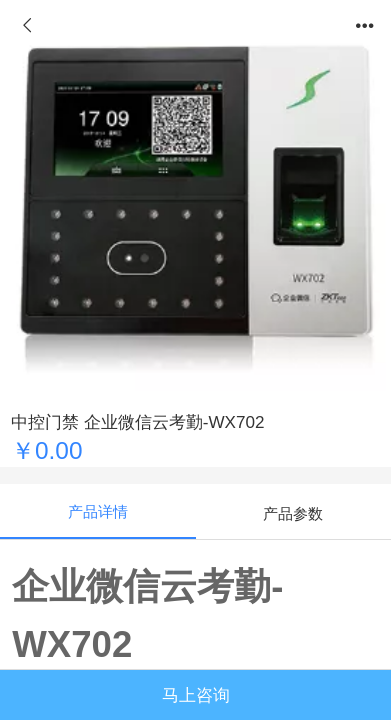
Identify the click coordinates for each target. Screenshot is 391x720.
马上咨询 (196, 695)
